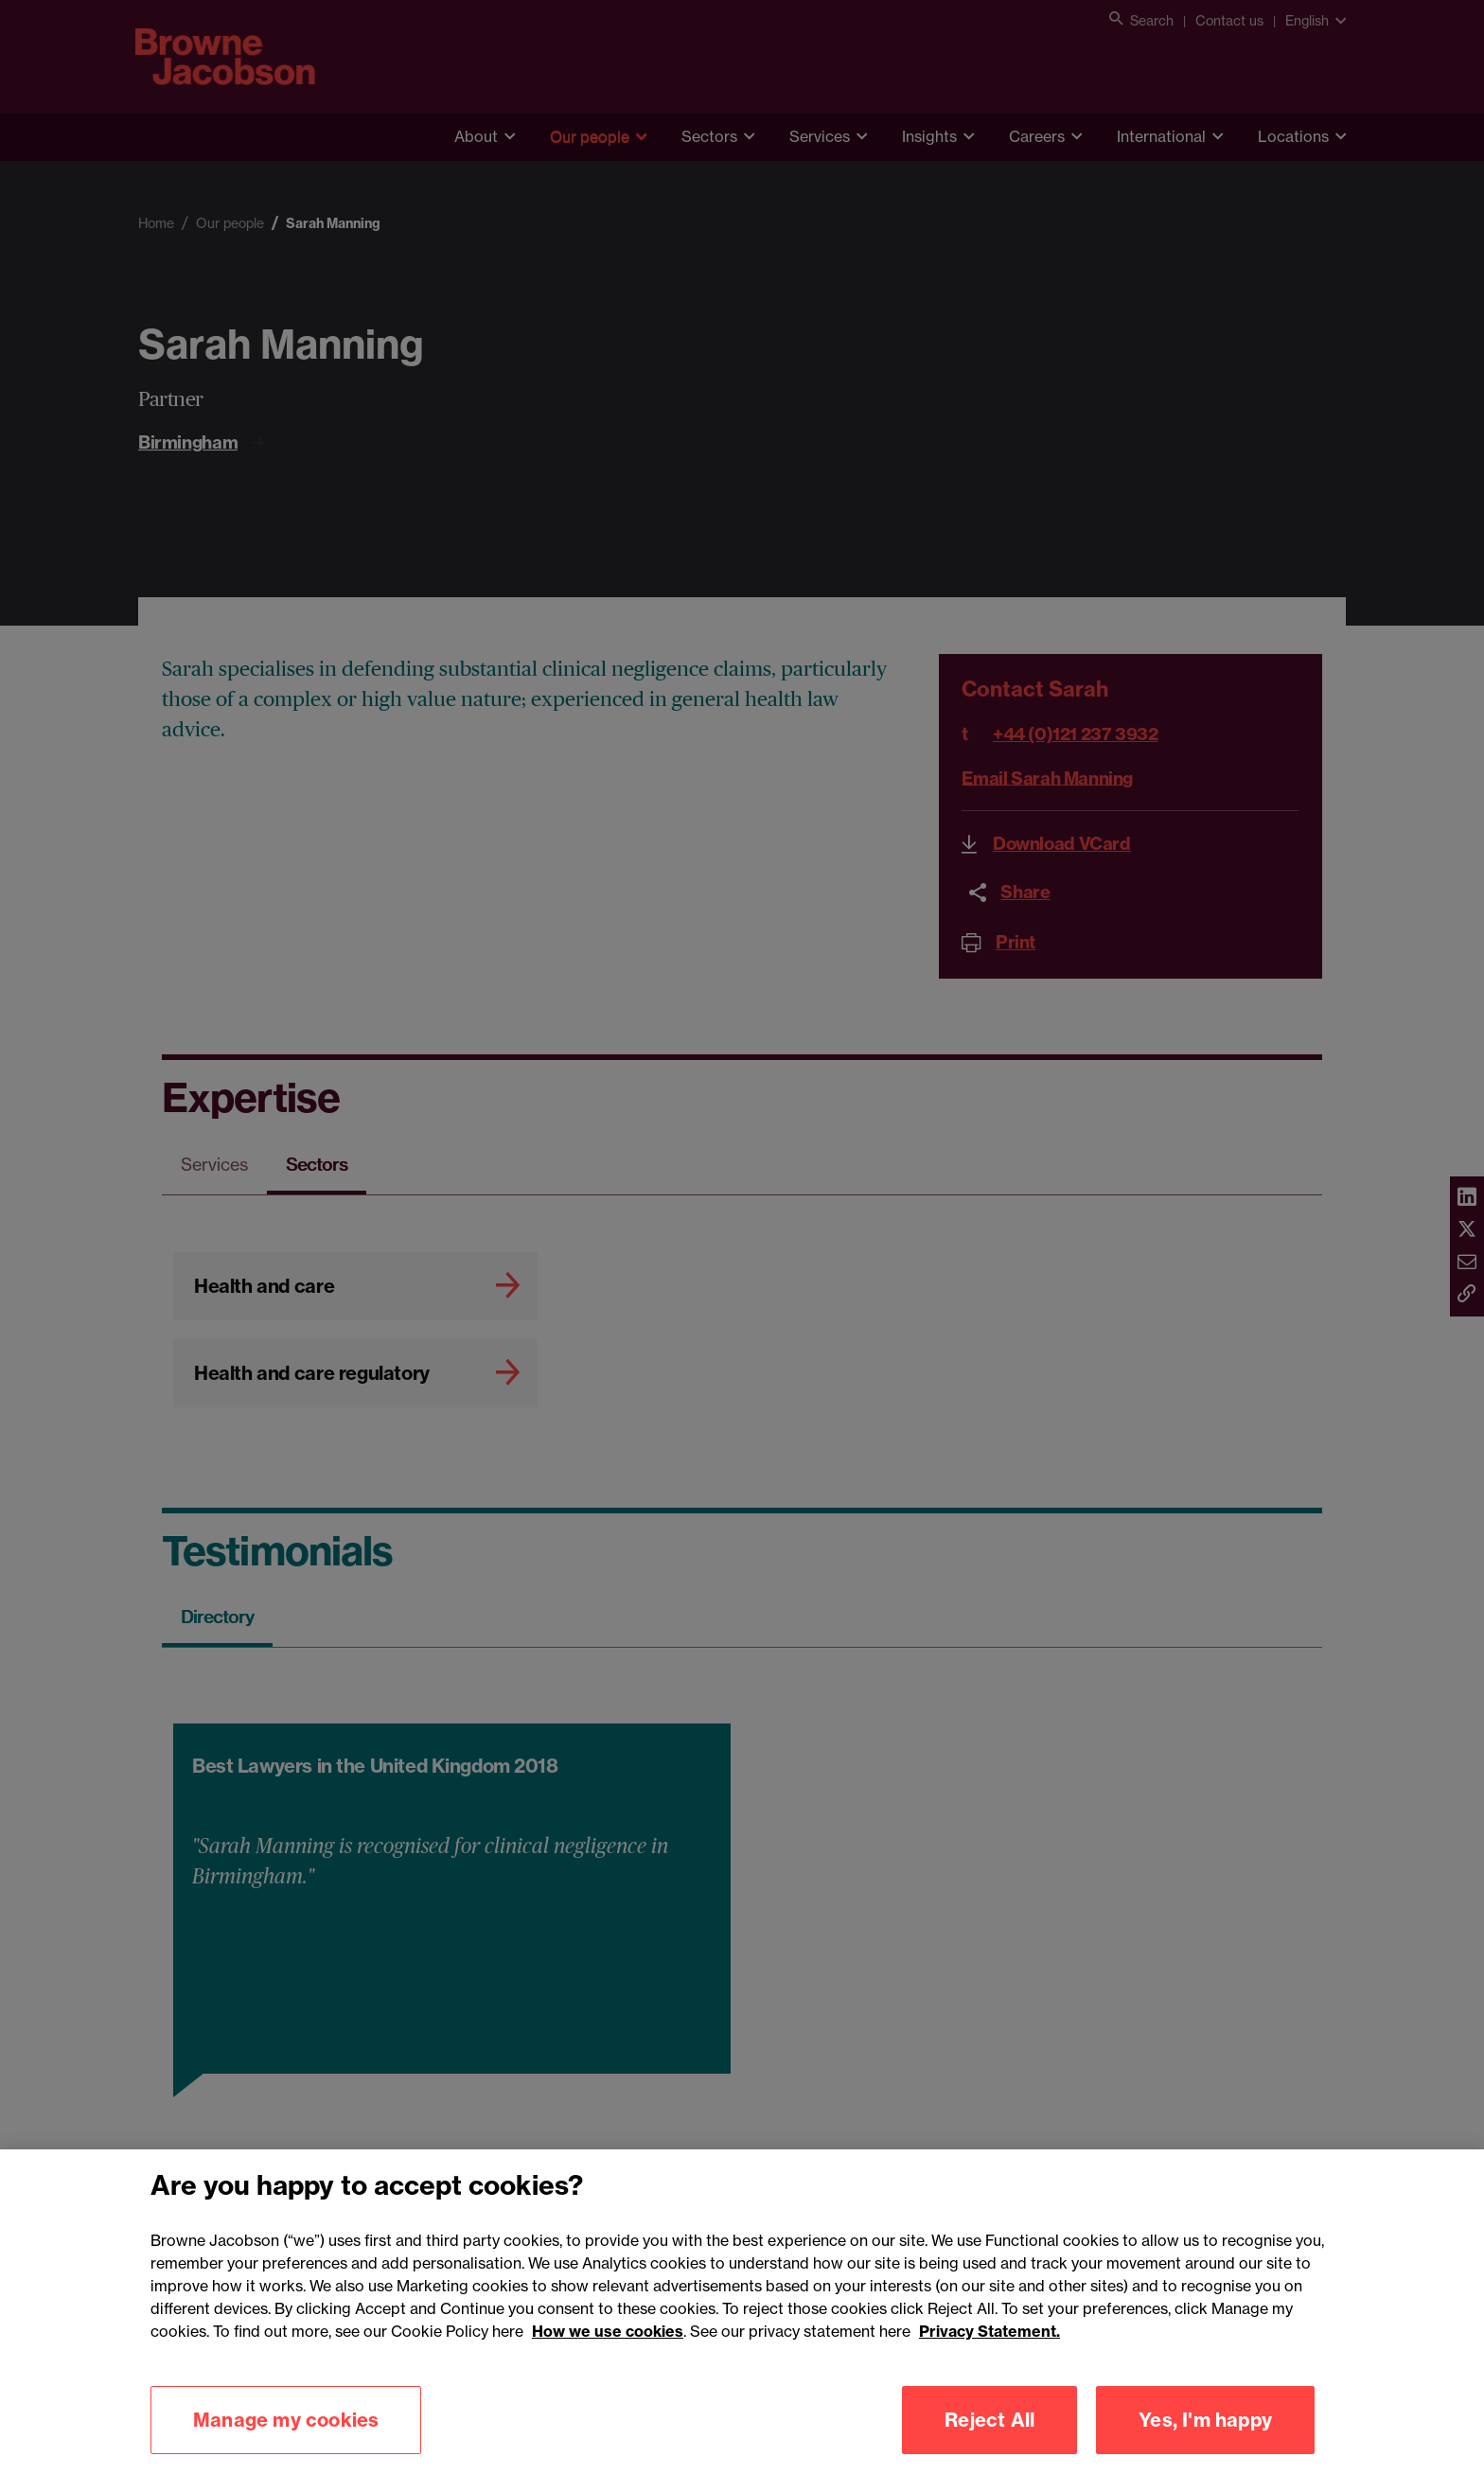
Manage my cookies (286, 2449)
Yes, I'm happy (1205, 2449)
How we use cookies (607, 2360)
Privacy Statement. (989, 2360)
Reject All (989, 2449)
